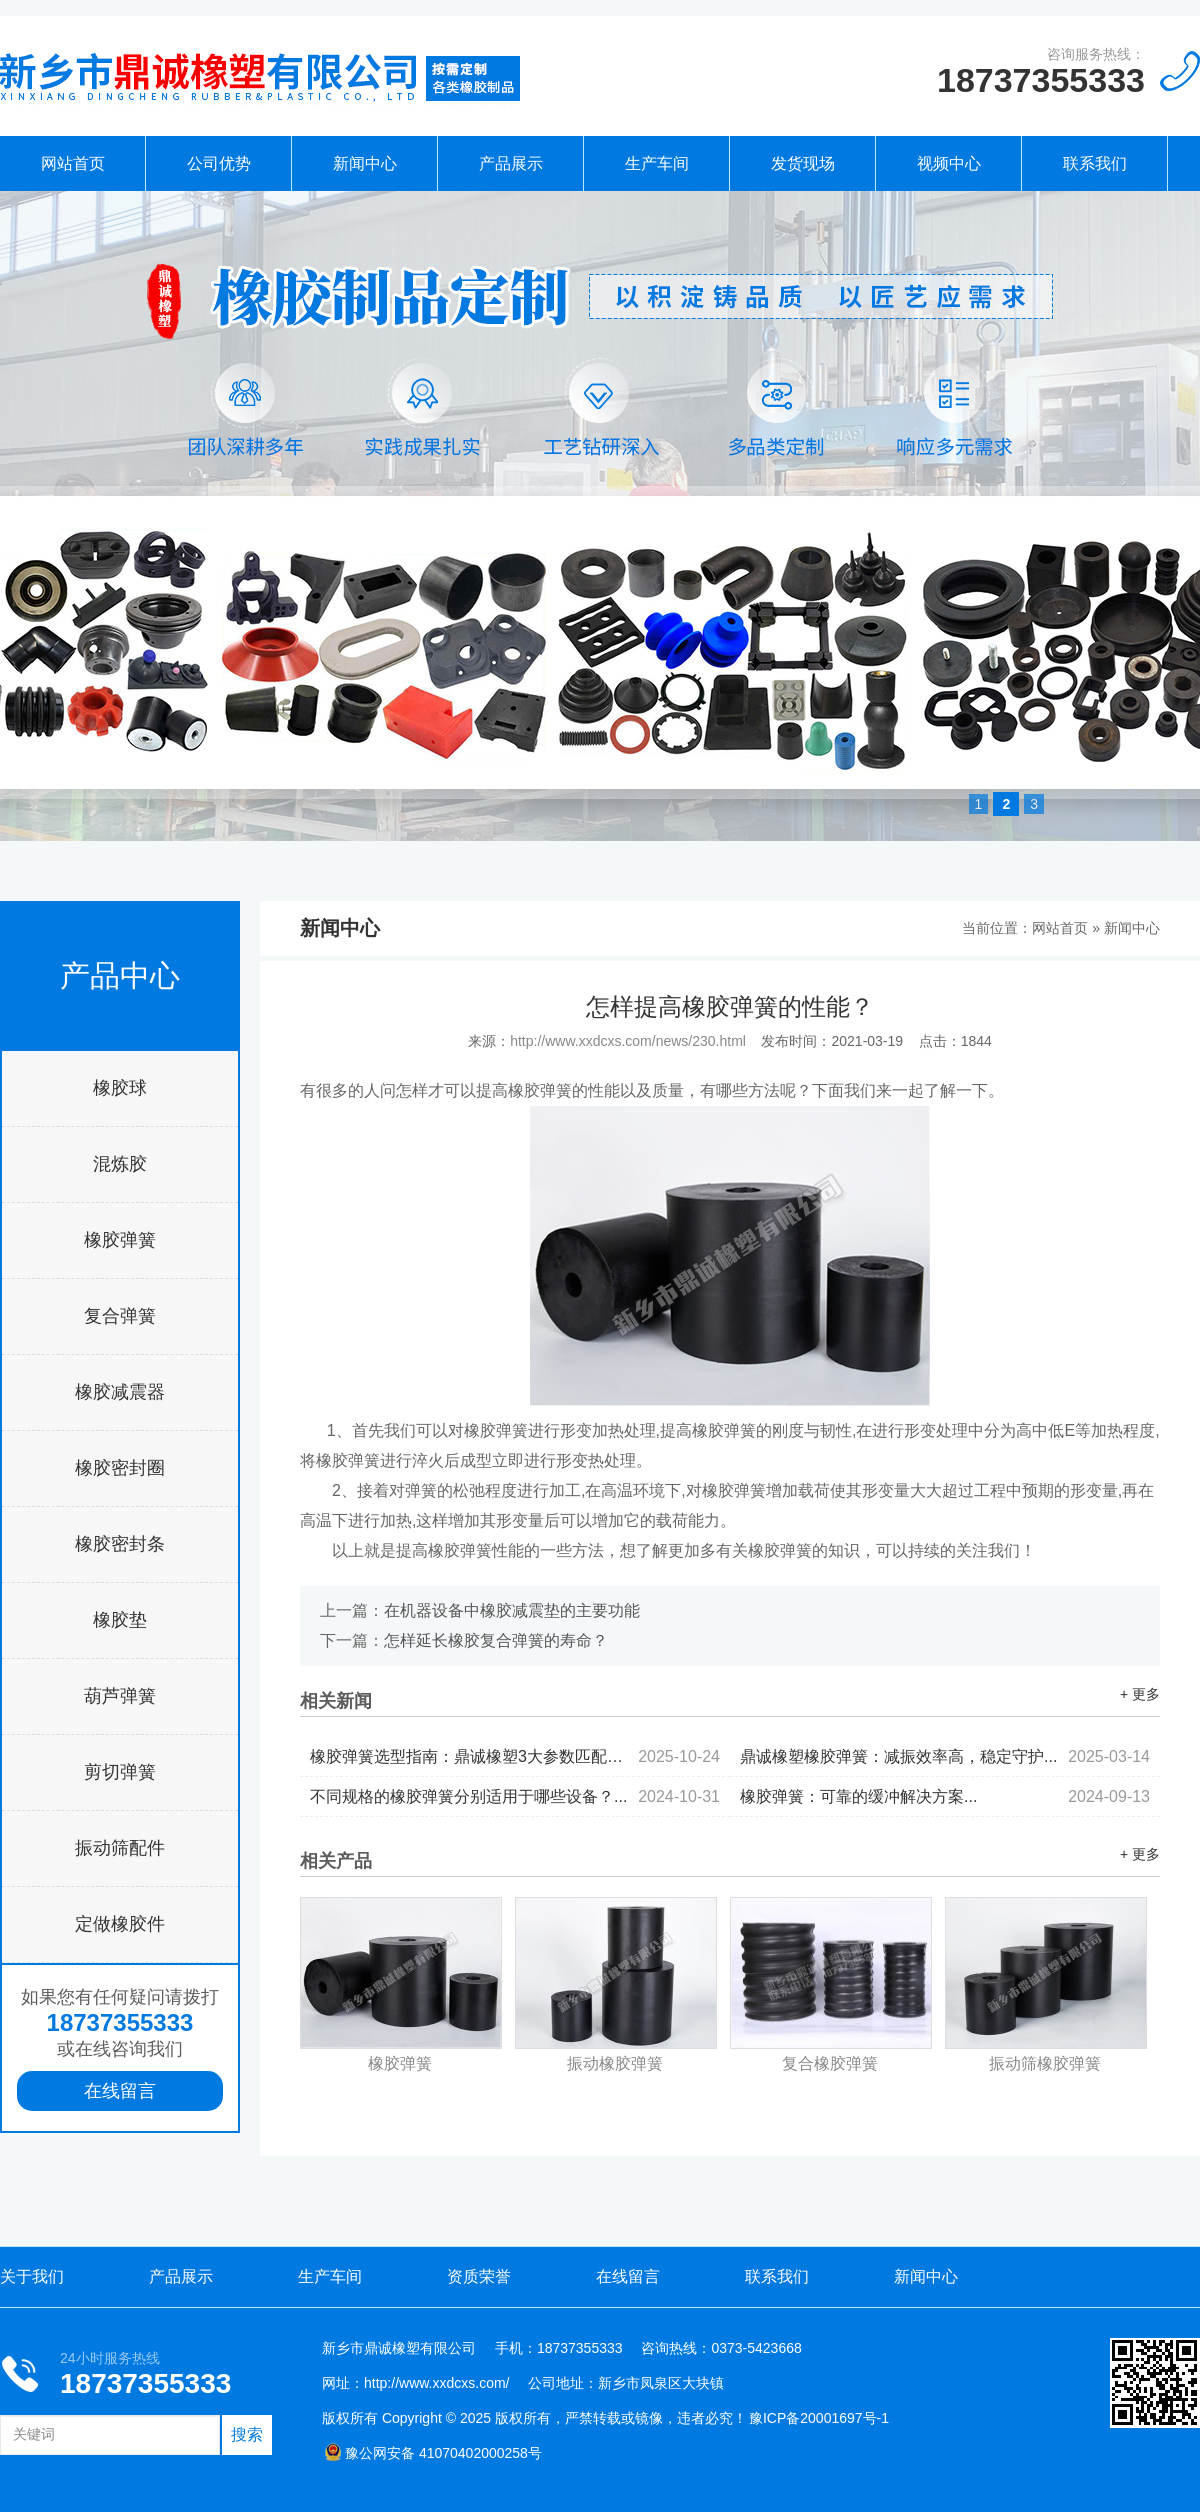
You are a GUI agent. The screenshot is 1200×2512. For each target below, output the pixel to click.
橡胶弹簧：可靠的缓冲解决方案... (945, 1796)
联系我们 (1095, 163)
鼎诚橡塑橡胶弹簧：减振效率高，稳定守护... (945, 1756)
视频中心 (949, 163)
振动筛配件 (120, 1848)
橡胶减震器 (120, 1392)
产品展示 (511, 163)
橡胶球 (120, 1088)
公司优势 (219, 163)
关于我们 (32, 2276)
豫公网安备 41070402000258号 (433, 2453)
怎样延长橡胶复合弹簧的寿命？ (496, 1640)
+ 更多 (1140, 1694)
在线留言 (120, 2091)
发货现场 (803, 163)
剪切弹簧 (120, 1772)
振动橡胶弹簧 (615, 2063)
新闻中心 (365, 163)
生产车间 (657, 163)
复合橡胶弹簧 (830, 2063)
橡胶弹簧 (120, 1240)
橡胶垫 (120, 1620)
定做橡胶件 (120, 1924)
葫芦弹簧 (120, 1696)
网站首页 (73, 163)
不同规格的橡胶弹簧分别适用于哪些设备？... (515, 1796)
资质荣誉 (479, 2276)
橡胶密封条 (120, 1544)
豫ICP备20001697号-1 (819, 2418)
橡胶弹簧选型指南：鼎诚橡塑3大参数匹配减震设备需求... (515, 1756)
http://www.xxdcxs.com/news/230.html (628, 1041)
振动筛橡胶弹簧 (1045, 2063)
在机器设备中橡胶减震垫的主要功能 (512, 1610)
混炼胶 (120, 1164)
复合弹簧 (120, 1316)
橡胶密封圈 (120, 1468)
